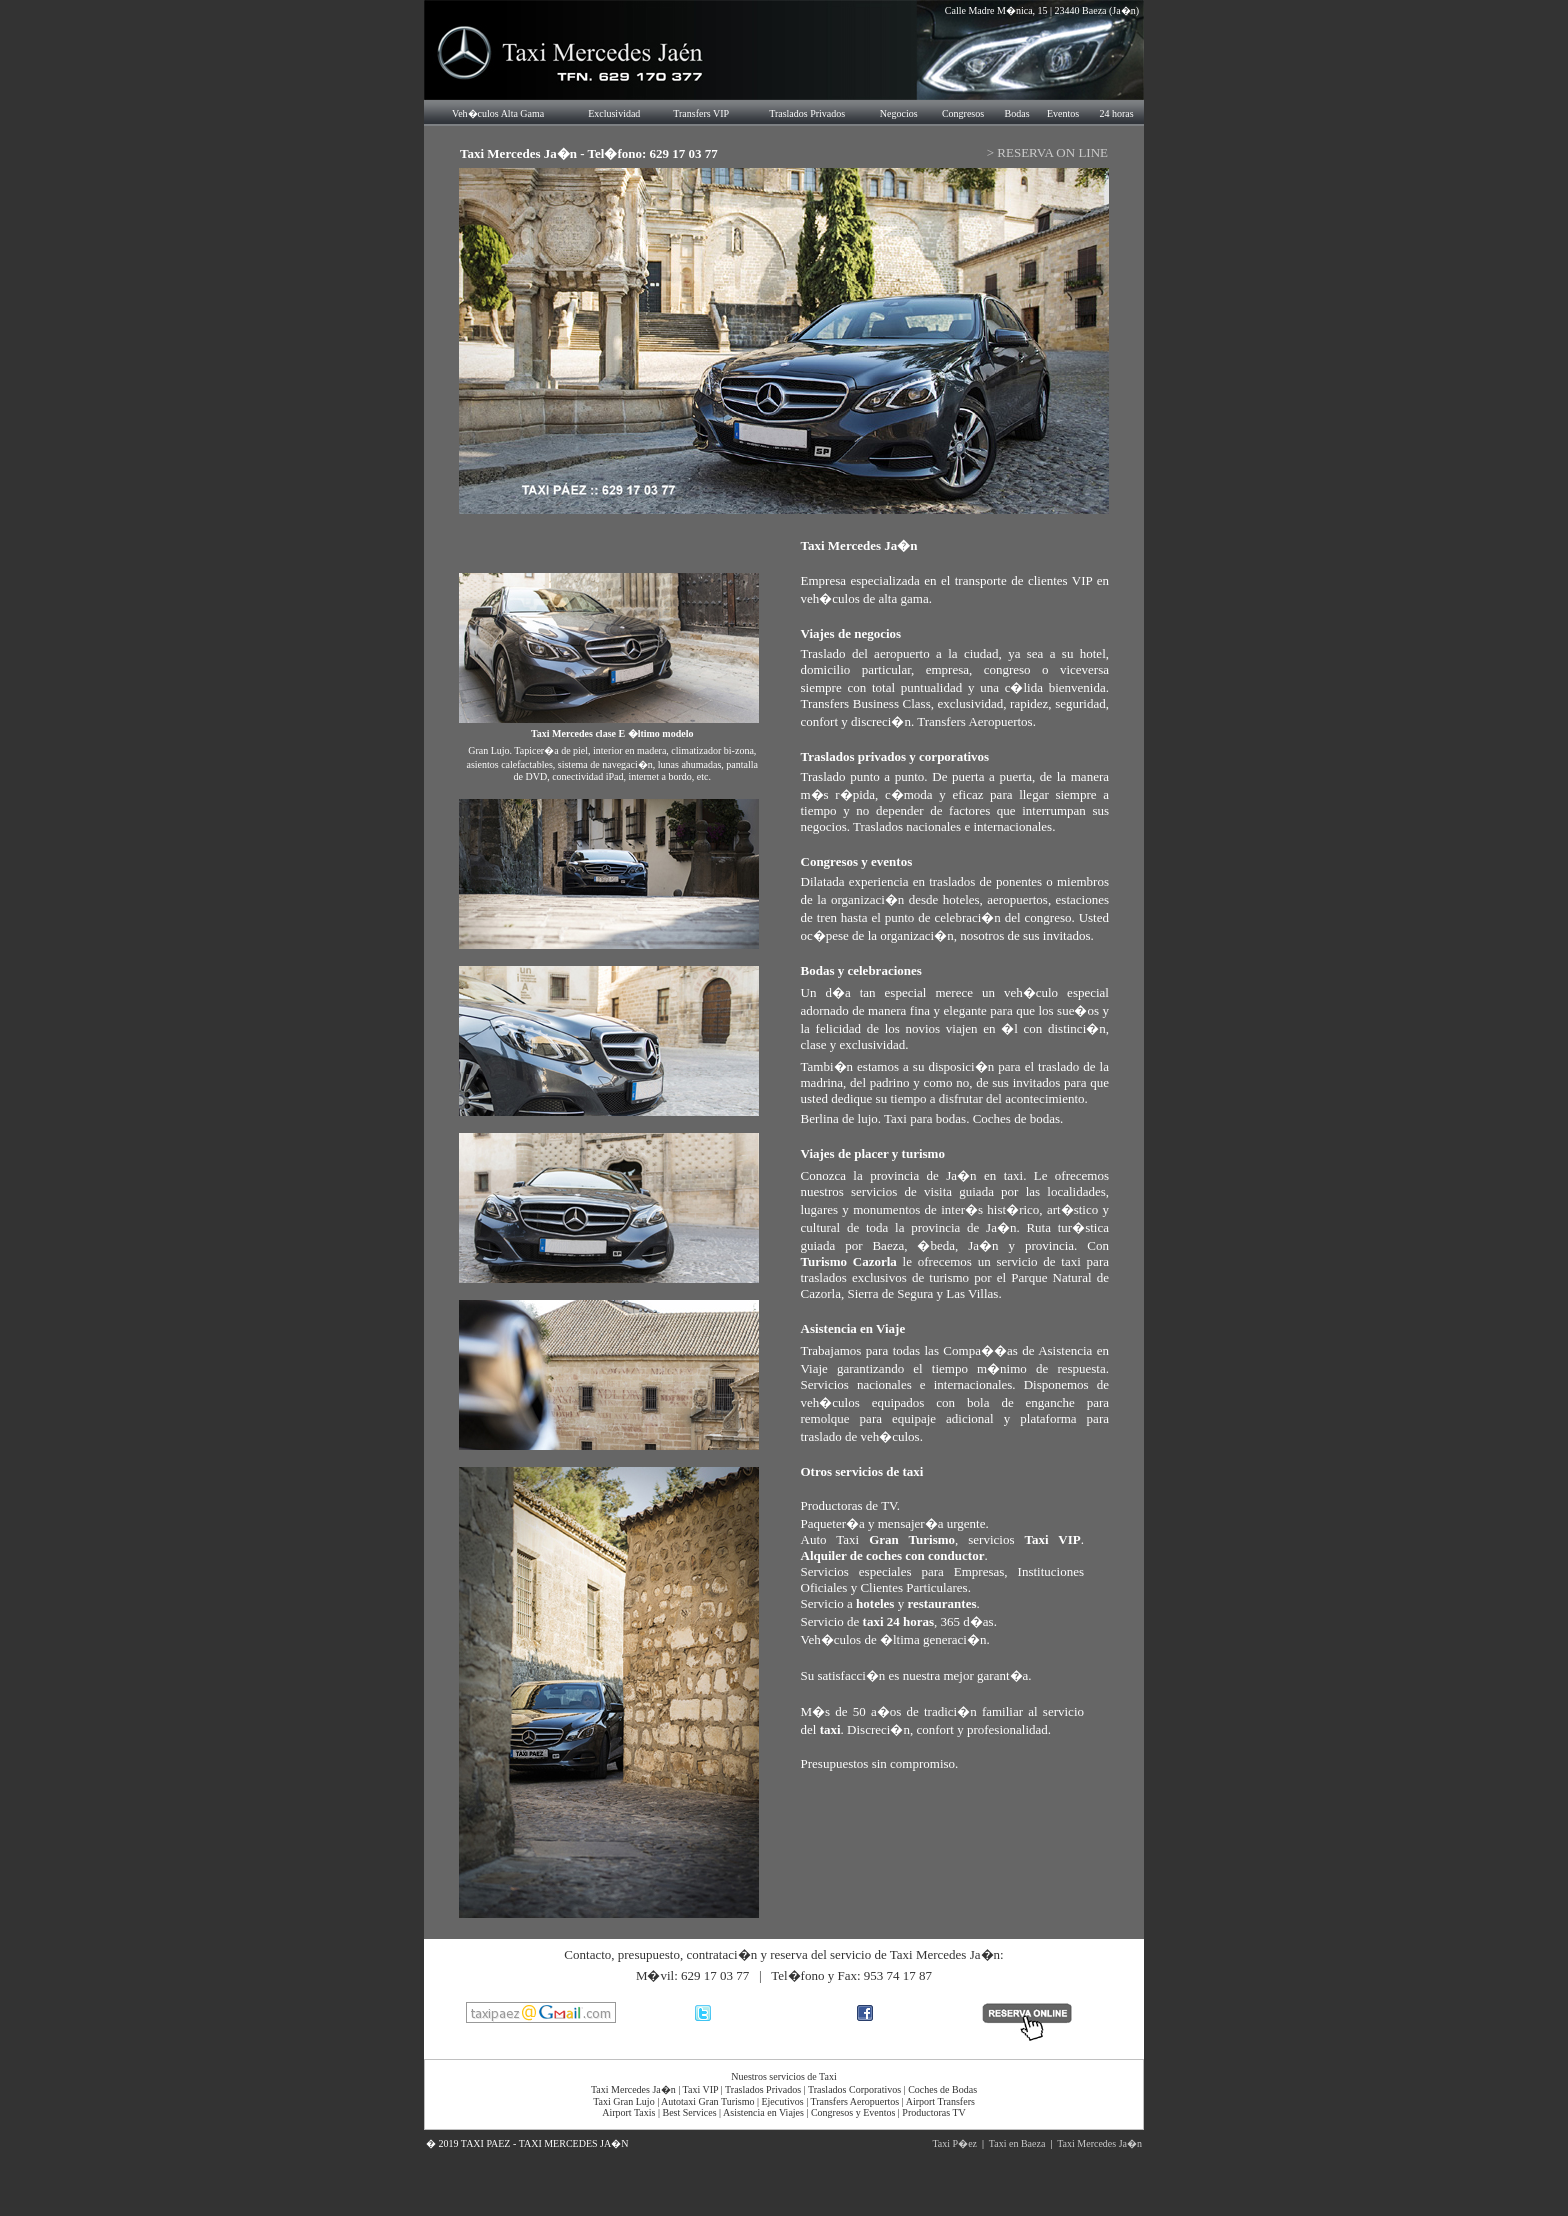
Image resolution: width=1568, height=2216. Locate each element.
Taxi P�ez (954, 2143)
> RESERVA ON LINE (1047, 152)
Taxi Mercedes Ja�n (1099, 2143)
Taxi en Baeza (1017, 2143)
